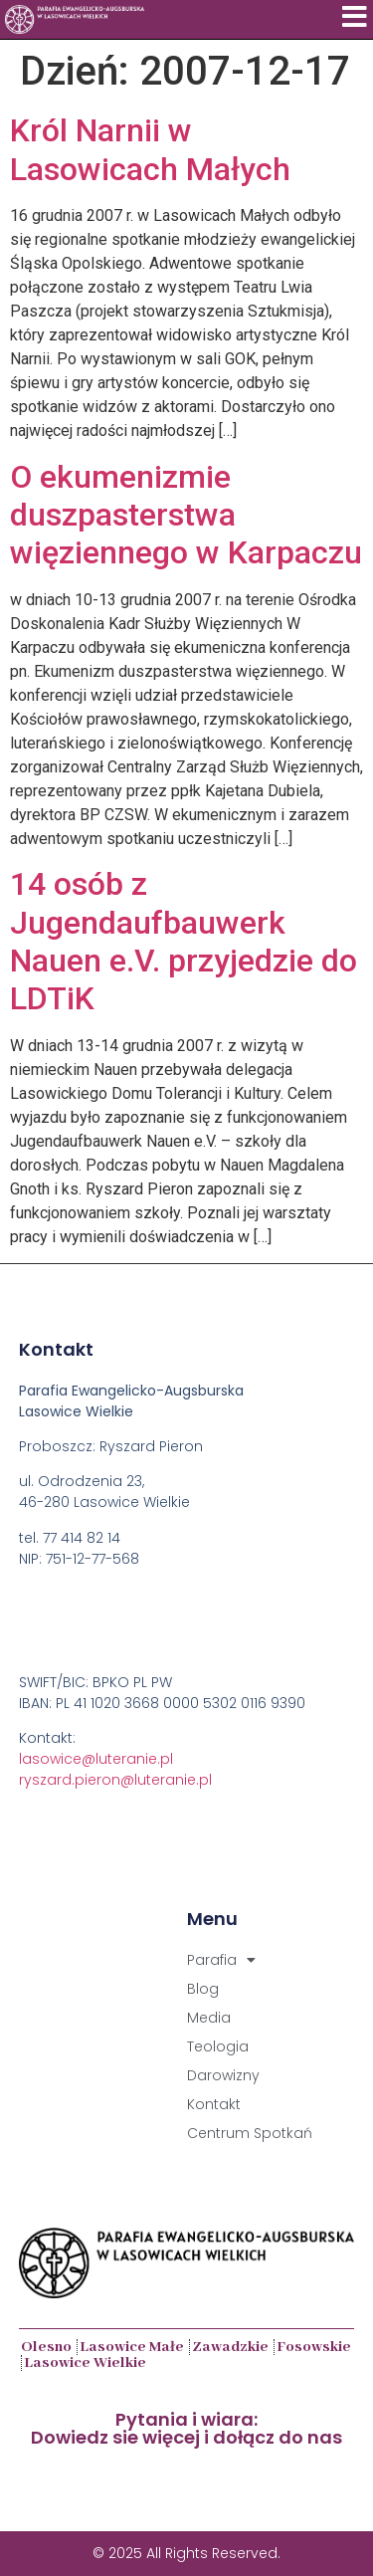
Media (209, 2018)
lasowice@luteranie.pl (96, 1759)
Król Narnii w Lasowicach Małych (150, 149)
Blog (203, 1989)
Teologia (218, 2046)
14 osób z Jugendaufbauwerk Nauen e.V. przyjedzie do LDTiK (183, 941)
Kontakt (214, 2104)
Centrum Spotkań (249, 2133)
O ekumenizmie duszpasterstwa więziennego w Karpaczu (186, 515)
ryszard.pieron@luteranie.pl (115, 1780)
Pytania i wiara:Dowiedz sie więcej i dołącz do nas (186, 2428)
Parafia (221, 1960)
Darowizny (223, 2075)
